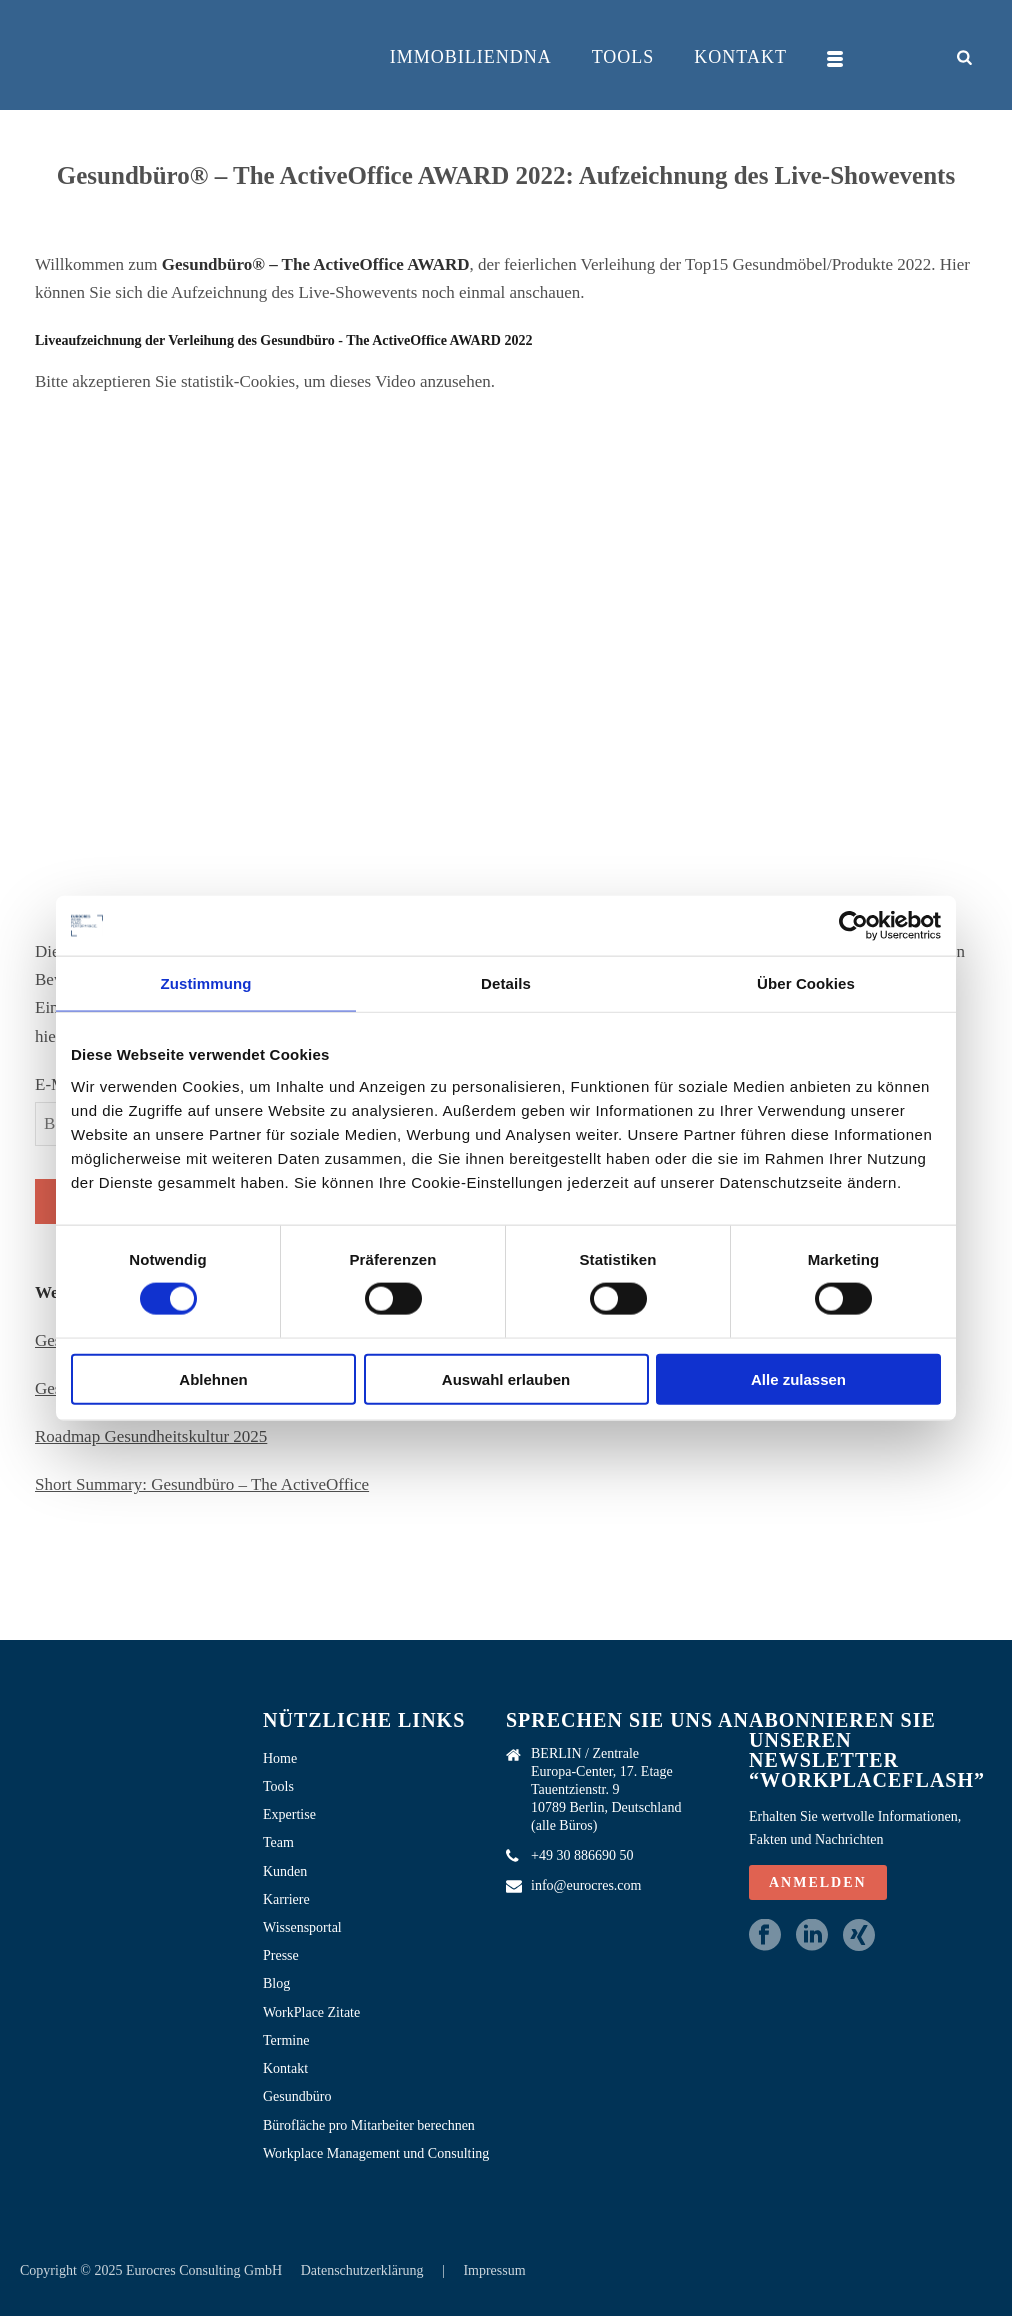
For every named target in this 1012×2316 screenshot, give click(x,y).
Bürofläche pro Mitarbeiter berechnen (369, 2125)
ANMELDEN (818, 1882)
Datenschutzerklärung (364, 2270)
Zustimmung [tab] (206, 983)
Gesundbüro (297, 2096)
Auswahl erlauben (506, 1378)
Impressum (494, 2270)
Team (278, 1842)
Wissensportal (302, 1927)
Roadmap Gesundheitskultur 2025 (151, 1436)
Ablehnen (213, 1378)
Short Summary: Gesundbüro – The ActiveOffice (202, 1484)
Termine (286, 2040)
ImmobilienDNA (471, 57)
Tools (623, 57)
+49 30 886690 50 (582, 1855)
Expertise (289, 1814)
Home (280, 1758)
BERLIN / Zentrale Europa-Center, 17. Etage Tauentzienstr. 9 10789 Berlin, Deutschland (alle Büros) (606, 1789)
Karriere (286, 1899)
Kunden (285, 1871)
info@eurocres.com (586, 1885)
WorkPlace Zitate (311, 2012)
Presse (281, 1955)
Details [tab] (506, 983)
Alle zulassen (798, 1378)
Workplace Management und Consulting (376, 2153)
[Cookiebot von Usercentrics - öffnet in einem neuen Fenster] (853, 926)
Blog (276, 1983)
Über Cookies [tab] (806, 983)
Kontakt (740, 57)
